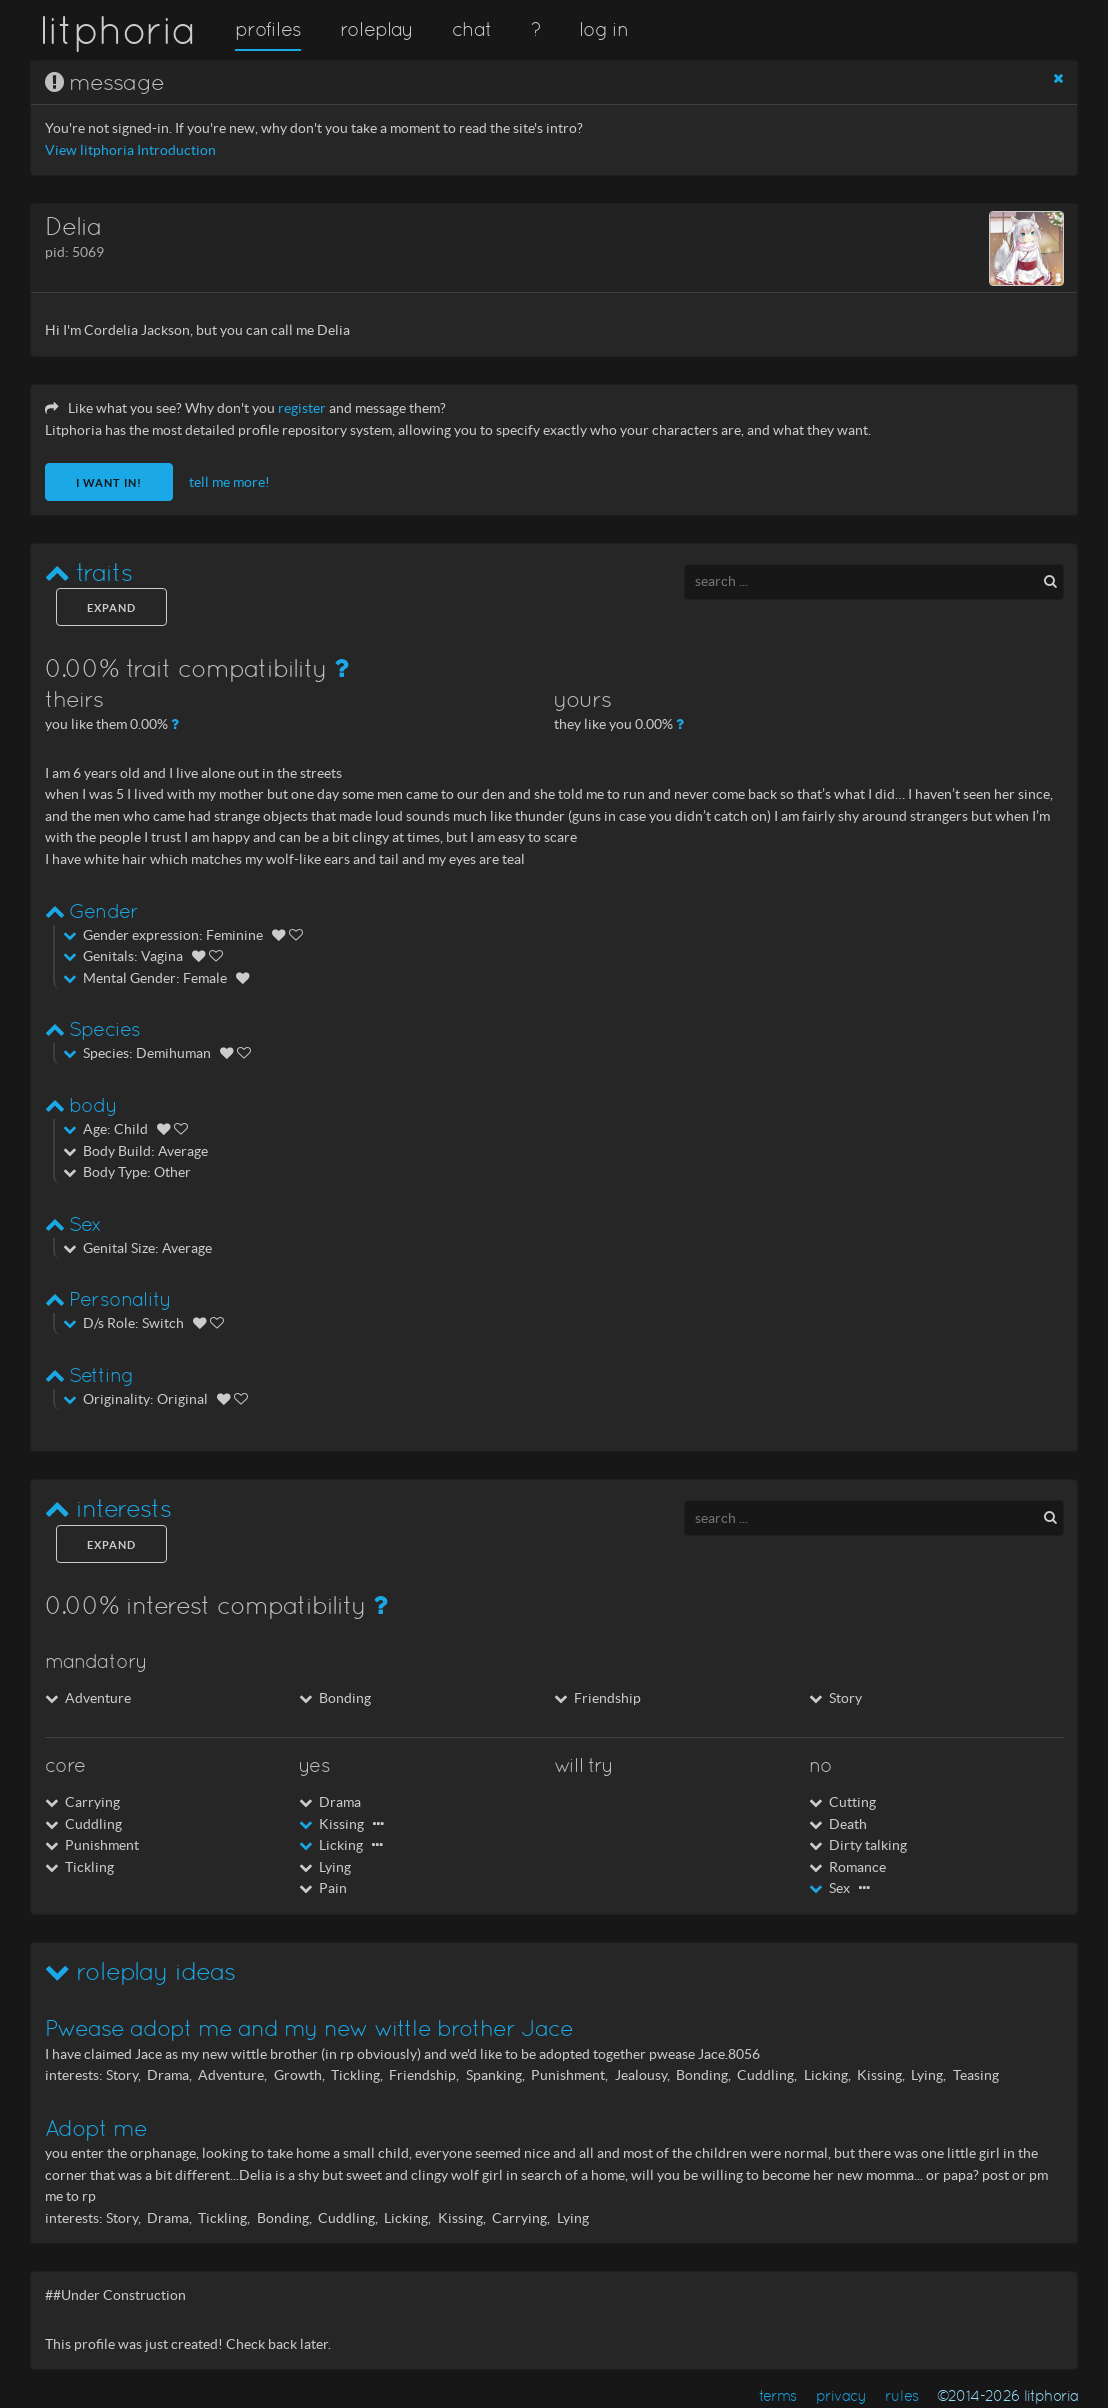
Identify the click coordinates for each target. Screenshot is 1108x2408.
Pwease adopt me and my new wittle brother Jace (309, 2028)
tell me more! (229, 482)
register (302, 408)
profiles (268, 29)
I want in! (109, 483)
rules (901, 2395)
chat (471, 29)
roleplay (377, 29)
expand (111, 608)
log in (603, 29)
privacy (841, 2395)
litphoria (117, 30)
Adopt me (96, 2128)
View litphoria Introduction (130, 150)
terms (778, 2395)
